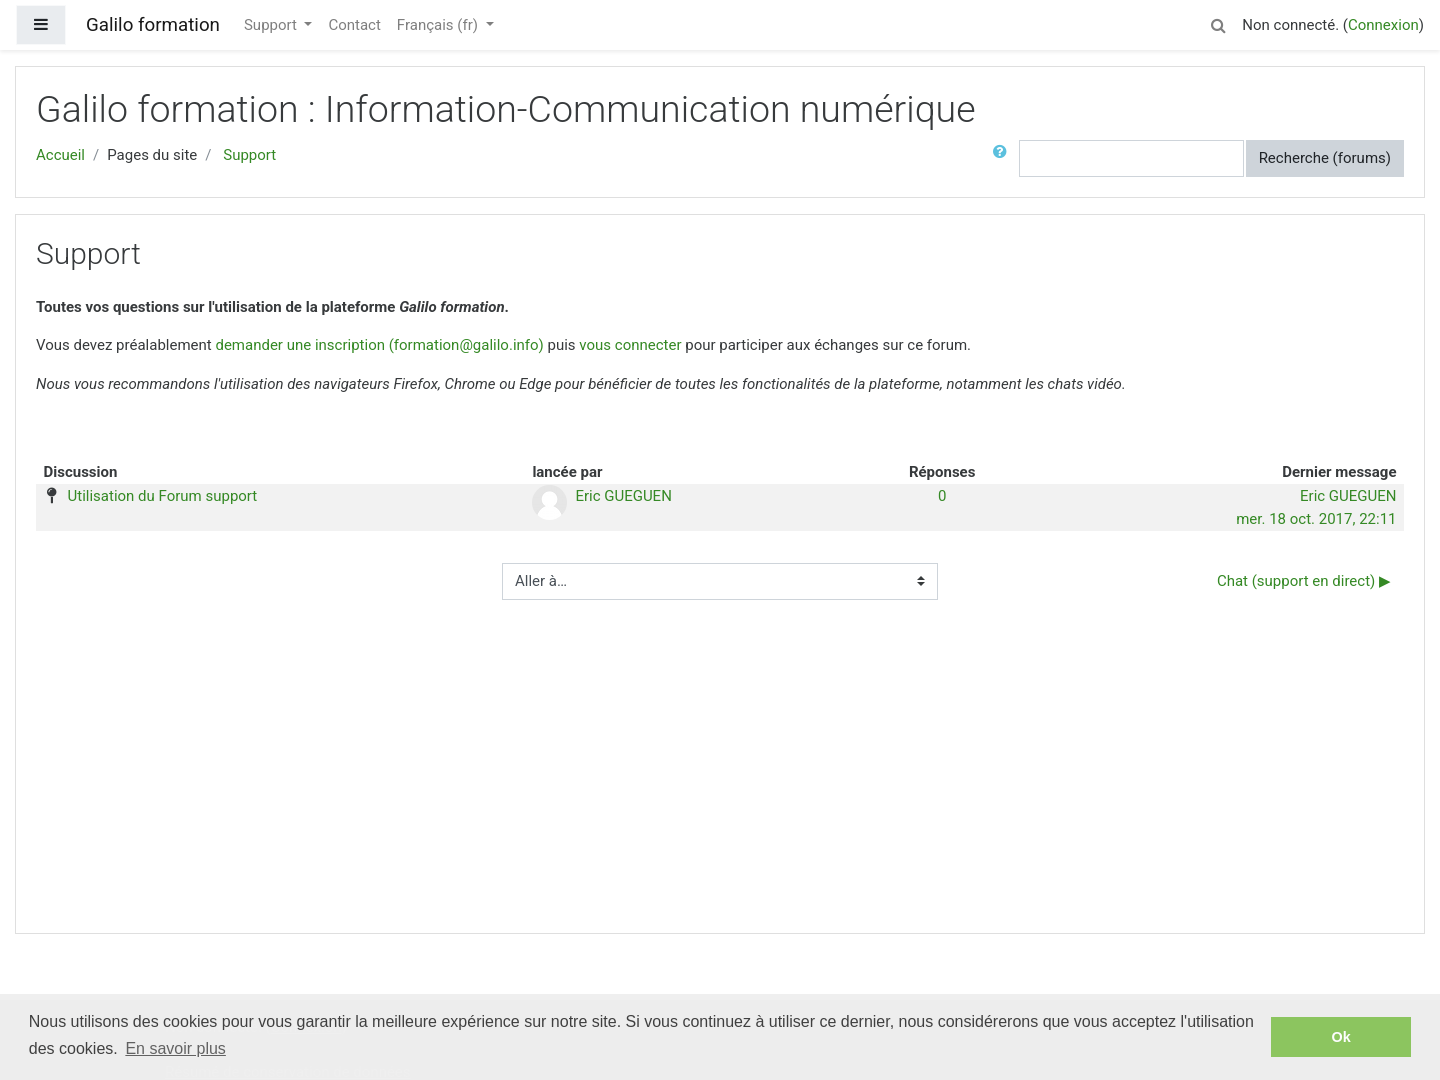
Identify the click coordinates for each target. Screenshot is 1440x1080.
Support (272, 25)
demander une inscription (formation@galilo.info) (379, 345)
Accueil (60, 155)
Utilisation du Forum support (163, 496)
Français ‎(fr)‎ (439, 25)
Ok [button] (1341, 1037)
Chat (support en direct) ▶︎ (1304, 581)
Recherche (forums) (1325, 158)
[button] (1218, 22)
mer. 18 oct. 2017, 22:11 (1316, 519)
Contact (354, 25)
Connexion (1383, 25)
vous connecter (630, 345)
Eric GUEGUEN (623, 496)
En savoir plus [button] (175, 1048)
